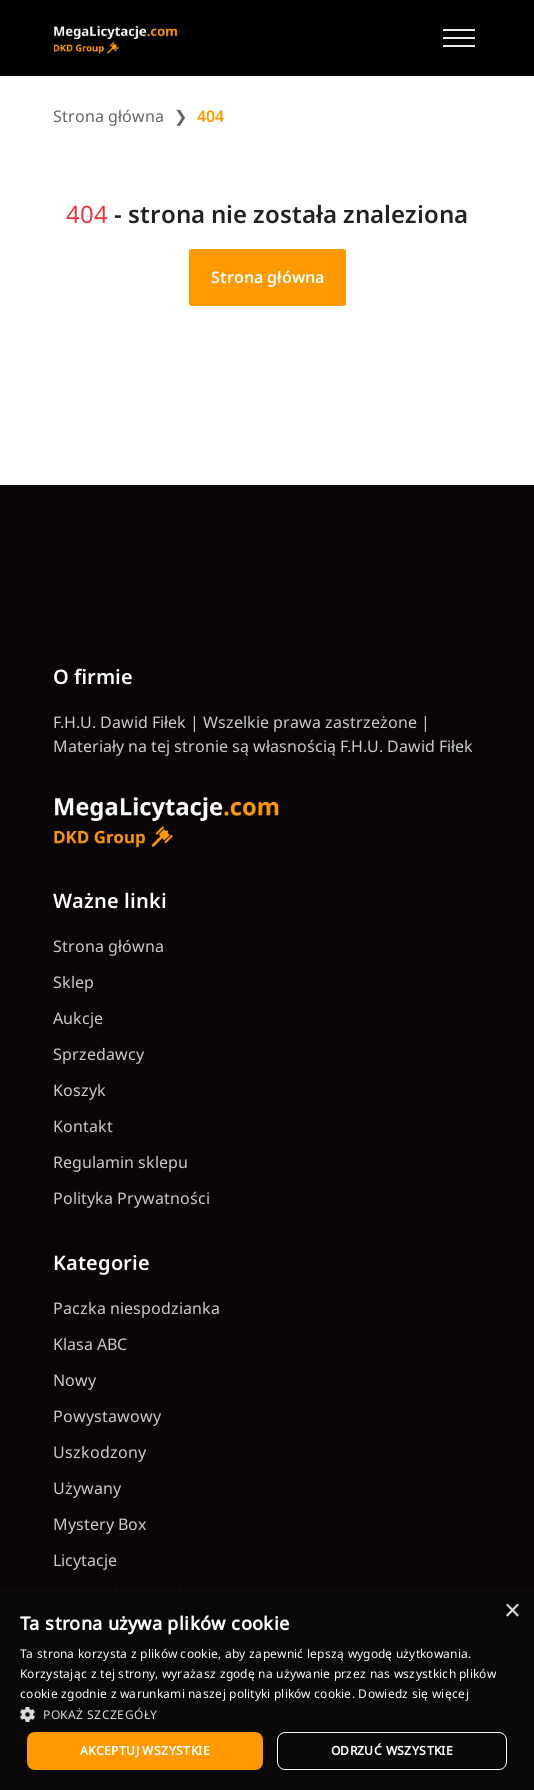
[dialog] (267, 1690)
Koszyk (79, 1090)
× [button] (511, 1611)
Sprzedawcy (98, 1054)
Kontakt (83, 1126)
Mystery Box (99, 1524)
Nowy (74, 1380)
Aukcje (78, 1018)
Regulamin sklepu (120, 1162)
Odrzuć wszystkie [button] (392, 1750)
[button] (267, 1714)
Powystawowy (107, 1416)
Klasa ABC (90, 1344)
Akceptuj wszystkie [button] (145, 1750)
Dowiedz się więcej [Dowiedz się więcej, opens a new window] (413, 1693)
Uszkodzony (99, 1452)
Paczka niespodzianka (136, 1308)
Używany (87, 1488)
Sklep (73, 982)
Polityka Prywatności (131, 1198)
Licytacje (85, 1560)
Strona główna (108, 116)
